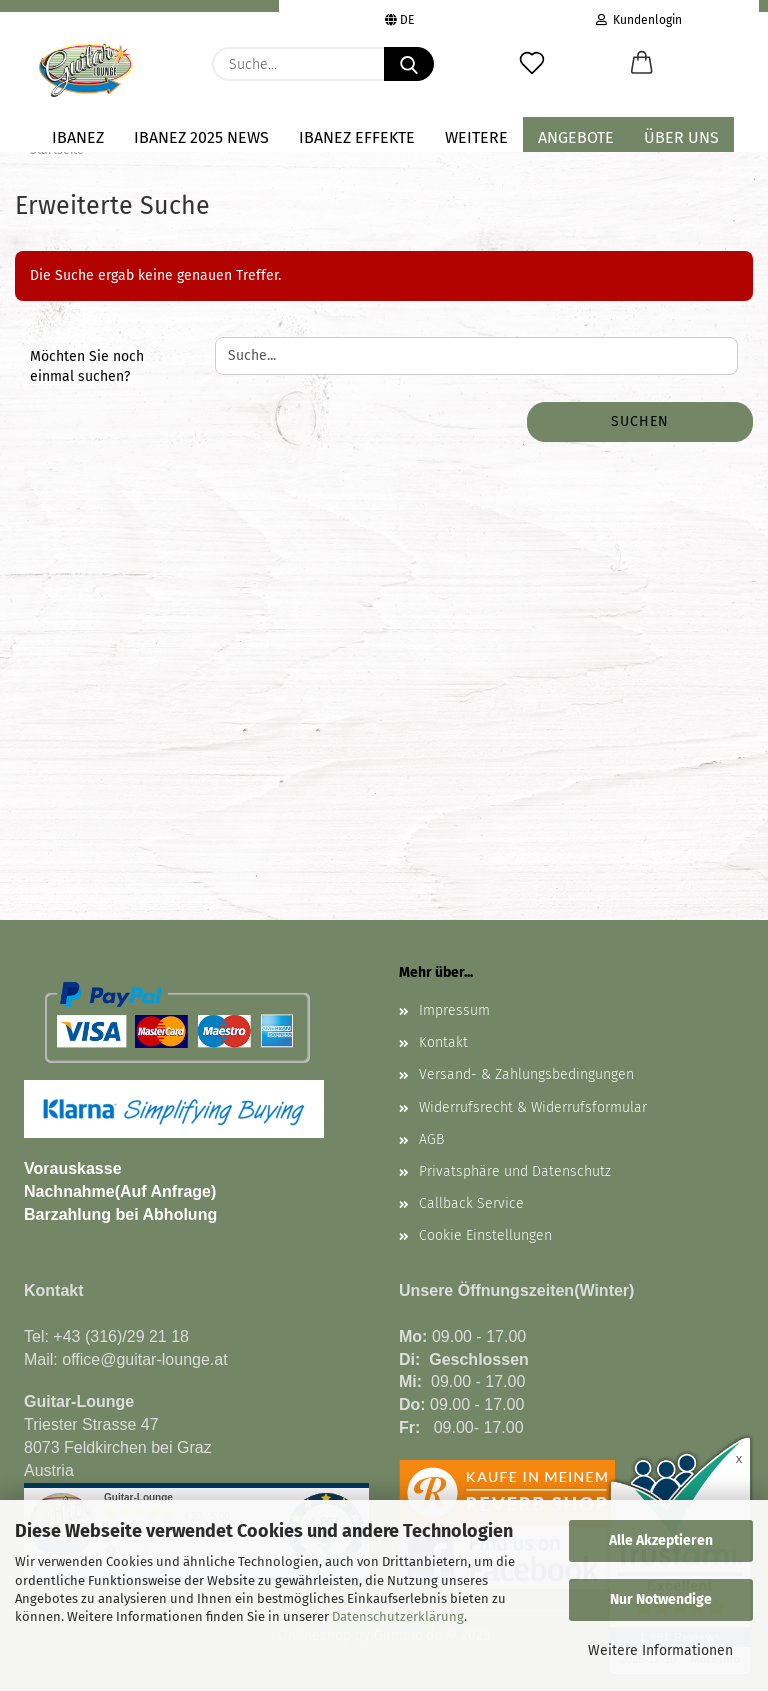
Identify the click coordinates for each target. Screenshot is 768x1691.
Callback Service (471, 1203)
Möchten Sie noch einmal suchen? (87, 366)
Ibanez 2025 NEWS (201, 137)
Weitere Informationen (660, 1650)
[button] (642, 64)
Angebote (576, 137)
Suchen (640, 421)
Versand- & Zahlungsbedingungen (526, 1074)
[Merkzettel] (532, 64)
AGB (431, 1139)
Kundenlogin (639, 17)
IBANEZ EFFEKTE (357, 137)
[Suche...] (409, 64)
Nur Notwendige (661, 1599)
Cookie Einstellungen (485, 1235)
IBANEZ (78, 137)
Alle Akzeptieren (661, 1540)
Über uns (681, 137)
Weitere (476, 137)
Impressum (454, 1010)
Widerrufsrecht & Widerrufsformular (533, 1107)
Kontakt (443, 1042)
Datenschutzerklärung (398, 1616)
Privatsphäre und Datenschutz (515, 1171)
